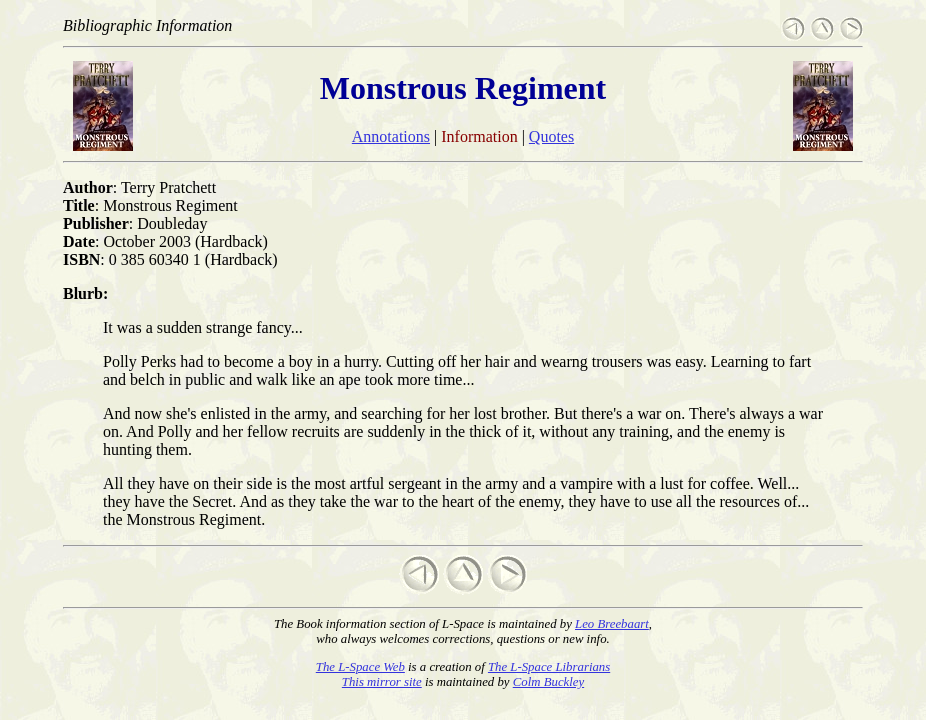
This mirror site (382, 682)
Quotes (551, 136)
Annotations (391, 136)
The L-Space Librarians (549, 667)
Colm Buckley (548, 682)
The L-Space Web (360, 667)
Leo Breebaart (612, 624)
